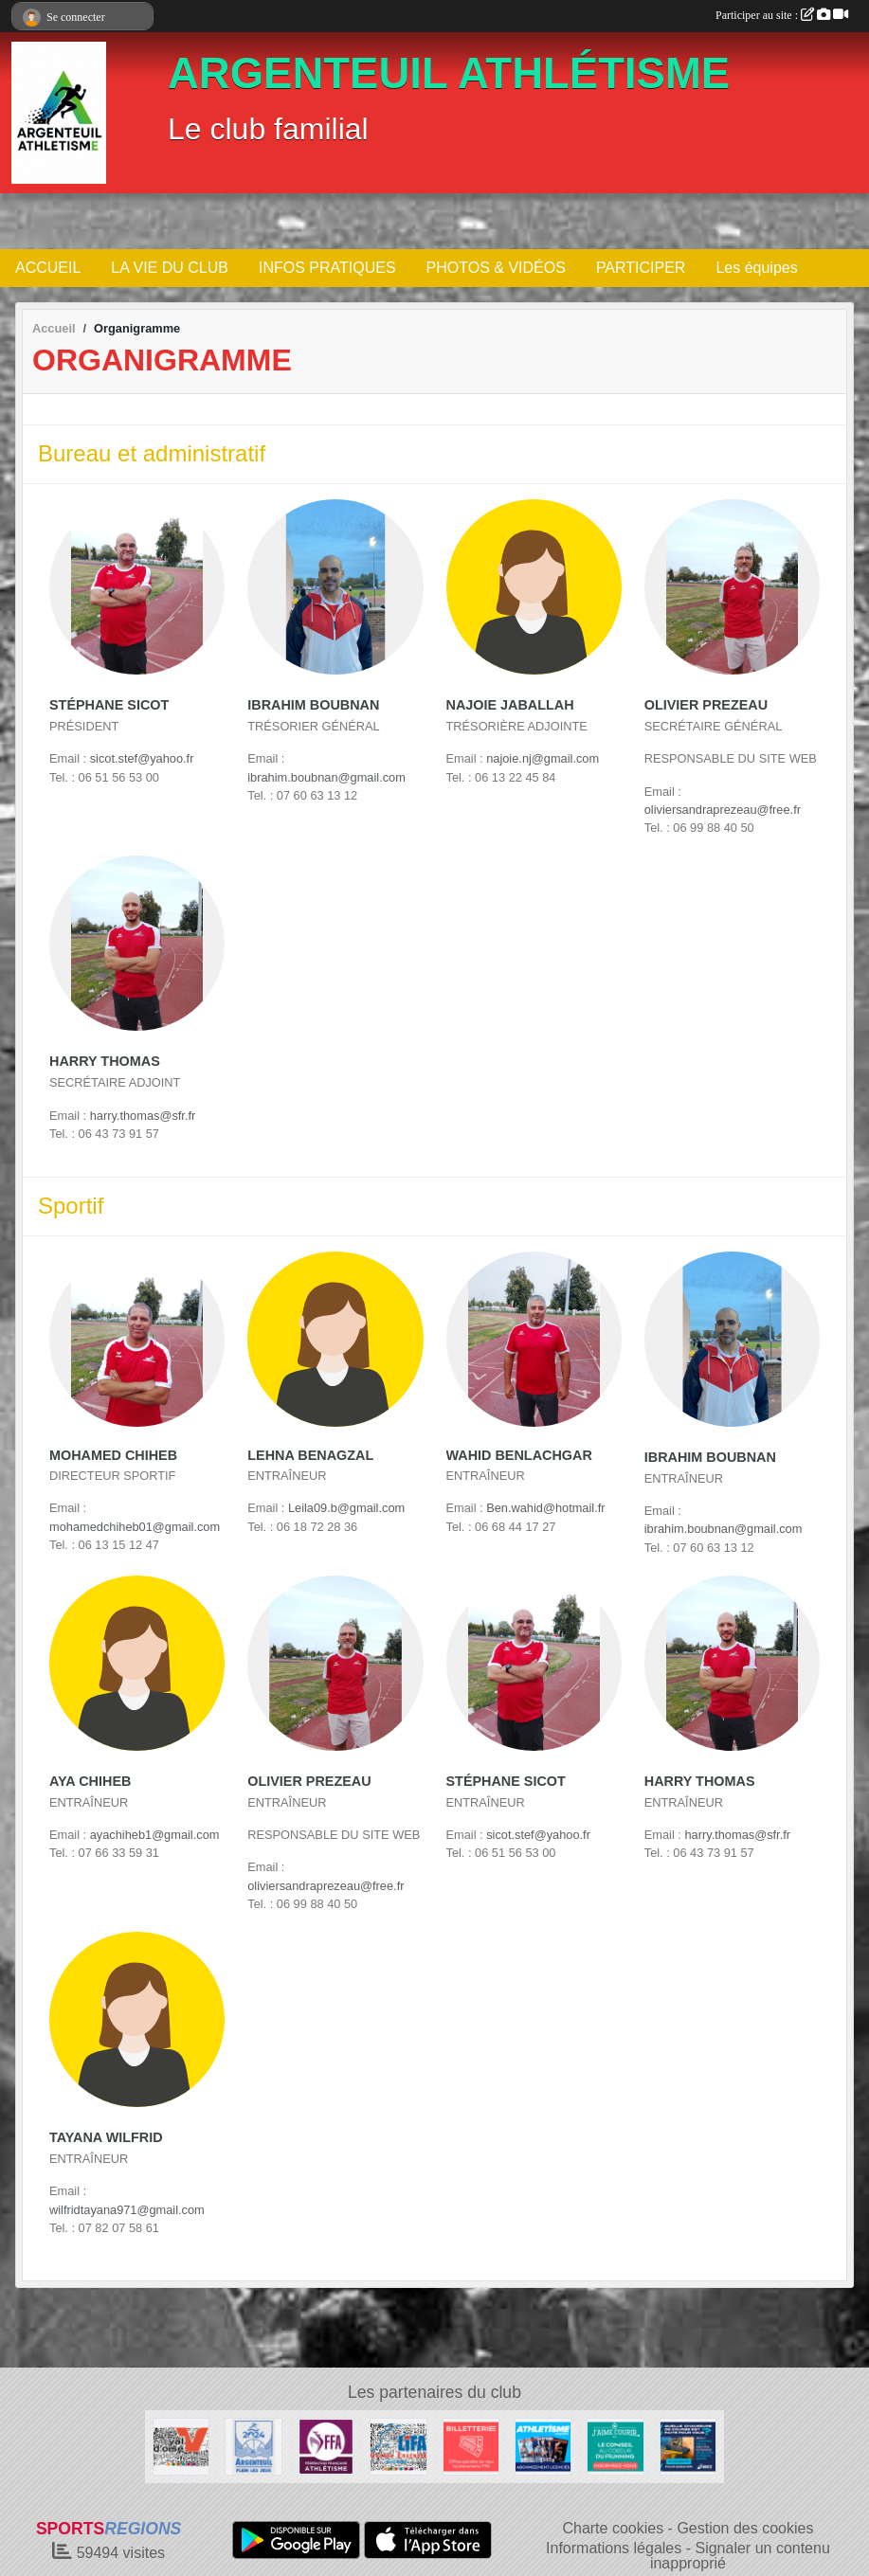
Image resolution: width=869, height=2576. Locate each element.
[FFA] (326, 2446)
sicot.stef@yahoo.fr (142, 758)
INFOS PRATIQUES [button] (327, 268)
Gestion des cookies (745, 2528)
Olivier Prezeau (706, 704)
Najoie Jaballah (510, 704)
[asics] (688, 2446)
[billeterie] (471, 2446)
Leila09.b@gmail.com (346, 1508)
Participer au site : (781, 15)
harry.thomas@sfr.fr (143, 1115)
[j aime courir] (615, 2446)
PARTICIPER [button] (641, 268)
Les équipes (756, 268)
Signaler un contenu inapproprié (740, 2555)
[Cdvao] (181, 2446)
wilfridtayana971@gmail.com (127, 2210)
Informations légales (613, 2548)
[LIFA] (398, 2446)
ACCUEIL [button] (48, 268)
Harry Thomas (104, 1061)
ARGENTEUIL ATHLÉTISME (449, 73)
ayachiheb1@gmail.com (155, 1835)
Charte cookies (612, 2528)
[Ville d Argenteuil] (253, 2446)
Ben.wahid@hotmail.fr (545, 1508)
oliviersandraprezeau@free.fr (722, 809)
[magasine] (543, 2446)
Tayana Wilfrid (106, 2137)
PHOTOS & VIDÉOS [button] (496, 268)
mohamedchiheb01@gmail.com (134, 1527)
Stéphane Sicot (109, 704)
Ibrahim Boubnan (313, 704)
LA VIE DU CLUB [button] (169, 268)
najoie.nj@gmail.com (542, 758)
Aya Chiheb (90, 1781)
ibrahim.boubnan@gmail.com (326, 777)
